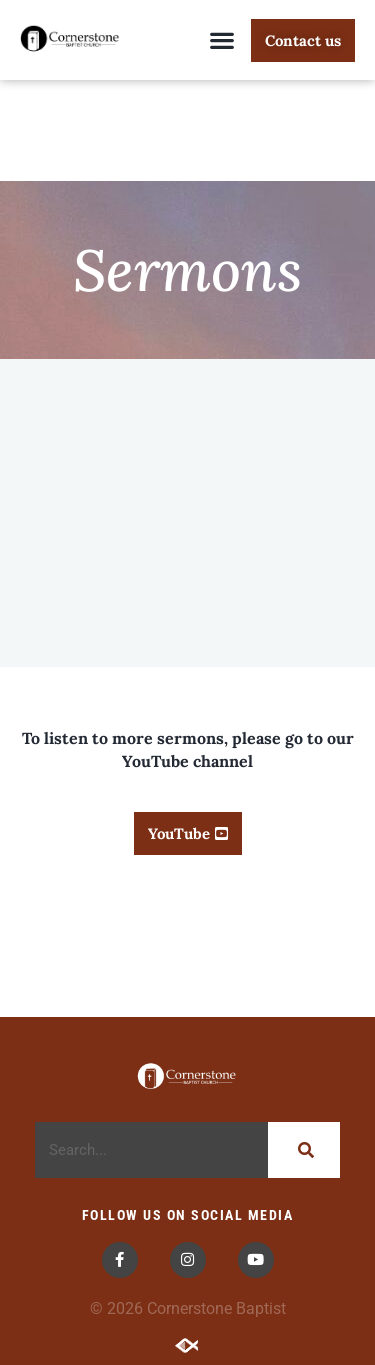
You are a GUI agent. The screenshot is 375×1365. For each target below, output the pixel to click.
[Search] (304, 1150)
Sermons (187, 270)
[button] (221, 40)
